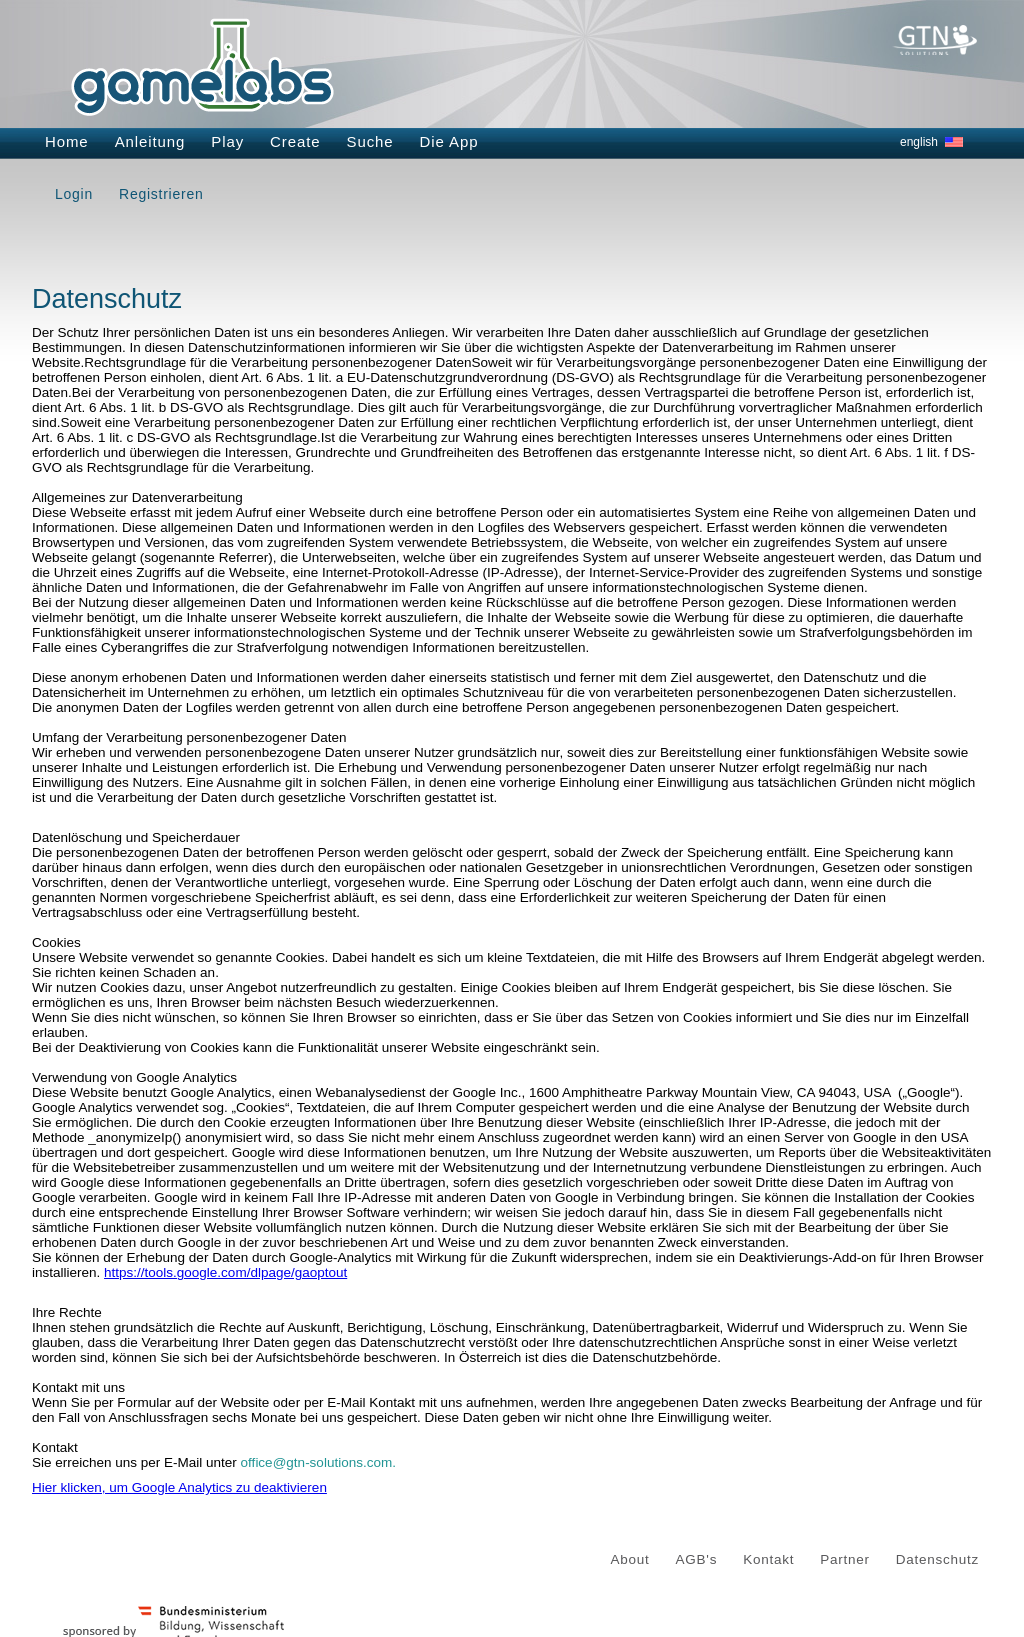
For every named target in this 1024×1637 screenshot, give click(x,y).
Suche (370, 141)
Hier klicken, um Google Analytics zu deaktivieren (179, 1487)
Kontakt (768, 1559)
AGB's (697, 1559)
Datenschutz (937, 1559)
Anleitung (150, 141)
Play (227, 141)
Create (295, 141)
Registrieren (161, 194)
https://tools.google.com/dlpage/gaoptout (225, 1272)
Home (67, 141)
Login (74, 194)
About (630, 1559)
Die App (449, 141)
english (919, 142)
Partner (845, 1559)
